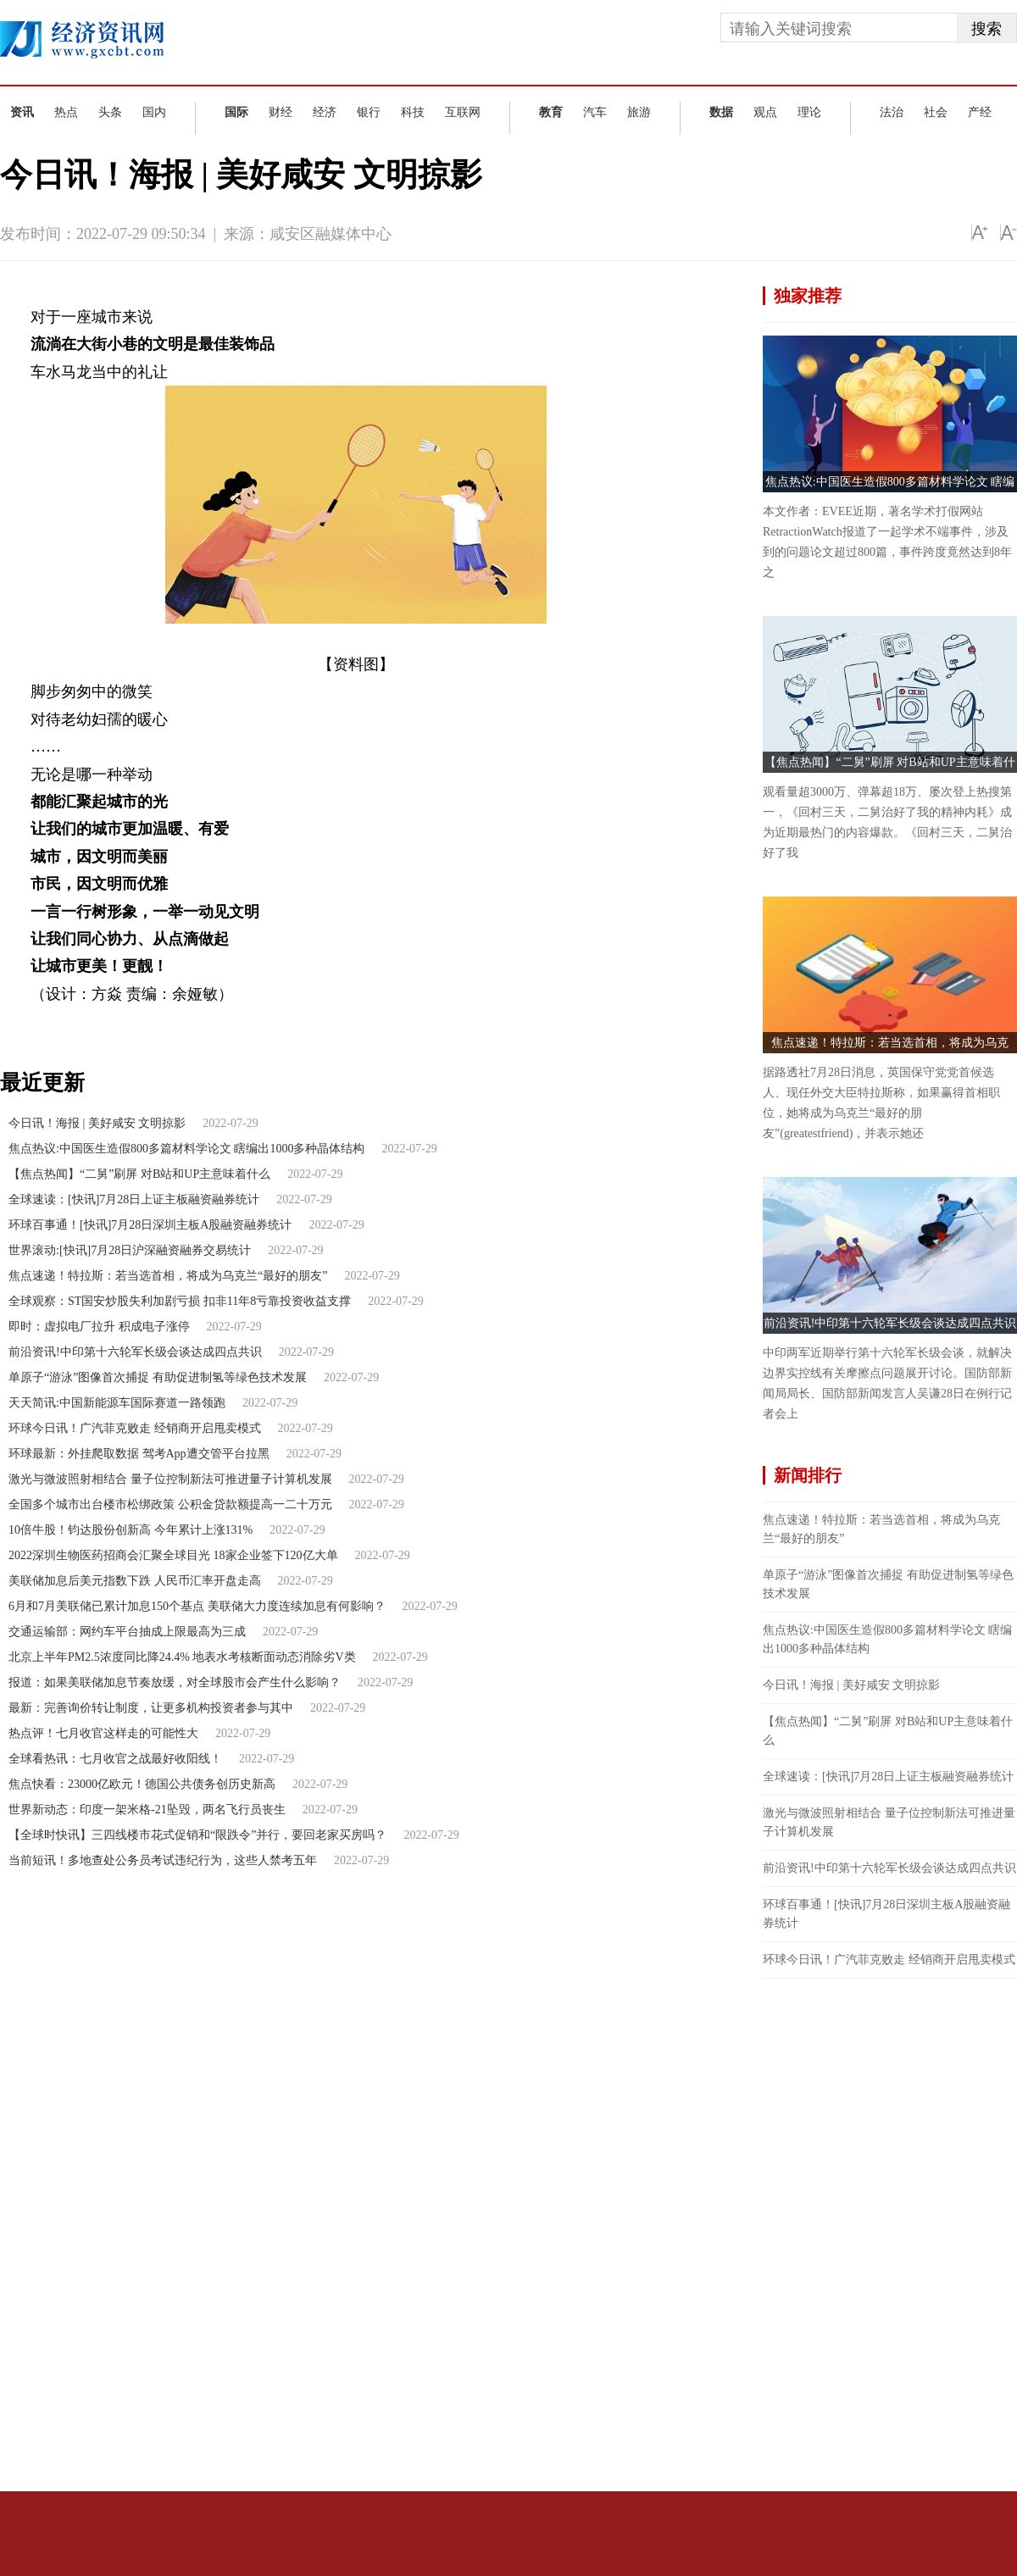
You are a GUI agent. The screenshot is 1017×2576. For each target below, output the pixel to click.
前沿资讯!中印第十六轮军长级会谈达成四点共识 (135, 1352)
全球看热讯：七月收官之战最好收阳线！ (115, 1758)
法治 (891, 112)
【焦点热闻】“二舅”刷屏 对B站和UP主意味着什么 (139, 1174)
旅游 (639, 112)
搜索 (986, 28)
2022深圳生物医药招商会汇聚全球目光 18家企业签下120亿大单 (173, 1555)
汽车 (595, 112)
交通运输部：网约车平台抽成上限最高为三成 (127, 1631)
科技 (413, 112)
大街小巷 (119, 1022)
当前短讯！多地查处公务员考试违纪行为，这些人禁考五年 (162, 1860)
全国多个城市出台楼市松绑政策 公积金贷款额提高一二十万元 (170, 1504)
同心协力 (170, 1022)
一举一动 (222, 1022)
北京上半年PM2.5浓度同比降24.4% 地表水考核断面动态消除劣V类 (182, 1657)
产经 (980, 112)
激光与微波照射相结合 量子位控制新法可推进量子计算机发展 (170, 1479)
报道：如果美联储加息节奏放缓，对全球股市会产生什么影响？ (174, 1682)
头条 (110, 112)
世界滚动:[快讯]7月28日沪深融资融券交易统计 (129, 1250)
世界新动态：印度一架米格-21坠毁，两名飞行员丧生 (147, 1809)
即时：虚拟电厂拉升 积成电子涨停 (99, 1326)
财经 (280, 112)
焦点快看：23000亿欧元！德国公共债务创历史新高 (141, 1784)
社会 (936, 112)
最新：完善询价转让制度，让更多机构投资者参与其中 (150, 1708)
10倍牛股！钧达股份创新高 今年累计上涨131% (130, 1530)
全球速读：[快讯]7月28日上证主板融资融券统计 (133, 1199)
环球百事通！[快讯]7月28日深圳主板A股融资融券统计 (150, 1225)
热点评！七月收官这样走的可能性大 (103, 1733)
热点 (66, 112)
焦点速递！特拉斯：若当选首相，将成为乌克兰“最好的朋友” (167, 1275)
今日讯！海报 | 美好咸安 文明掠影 (97, 1123)
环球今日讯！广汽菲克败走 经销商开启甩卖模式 (134, 1428)
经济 (324, 112)
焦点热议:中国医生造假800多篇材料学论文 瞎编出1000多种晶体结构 (186, 1148)
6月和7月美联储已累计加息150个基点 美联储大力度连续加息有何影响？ (197, 1606)
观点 (765, 112)
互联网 (463, 112)
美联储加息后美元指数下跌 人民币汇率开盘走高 (134, 1580)
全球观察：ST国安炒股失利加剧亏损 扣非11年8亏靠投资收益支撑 (179, 1301)
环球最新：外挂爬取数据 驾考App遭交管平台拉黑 (139, 1453)
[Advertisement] (865, 2233)
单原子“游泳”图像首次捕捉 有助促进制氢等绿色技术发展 (157, 1377)
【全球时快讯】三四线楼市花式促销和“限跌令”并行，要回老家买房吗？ (197, 1835)
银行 (369, 112)
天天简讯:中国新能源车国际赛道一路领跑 (116, 1402)
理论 (809, 112)
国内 (154, 112)
